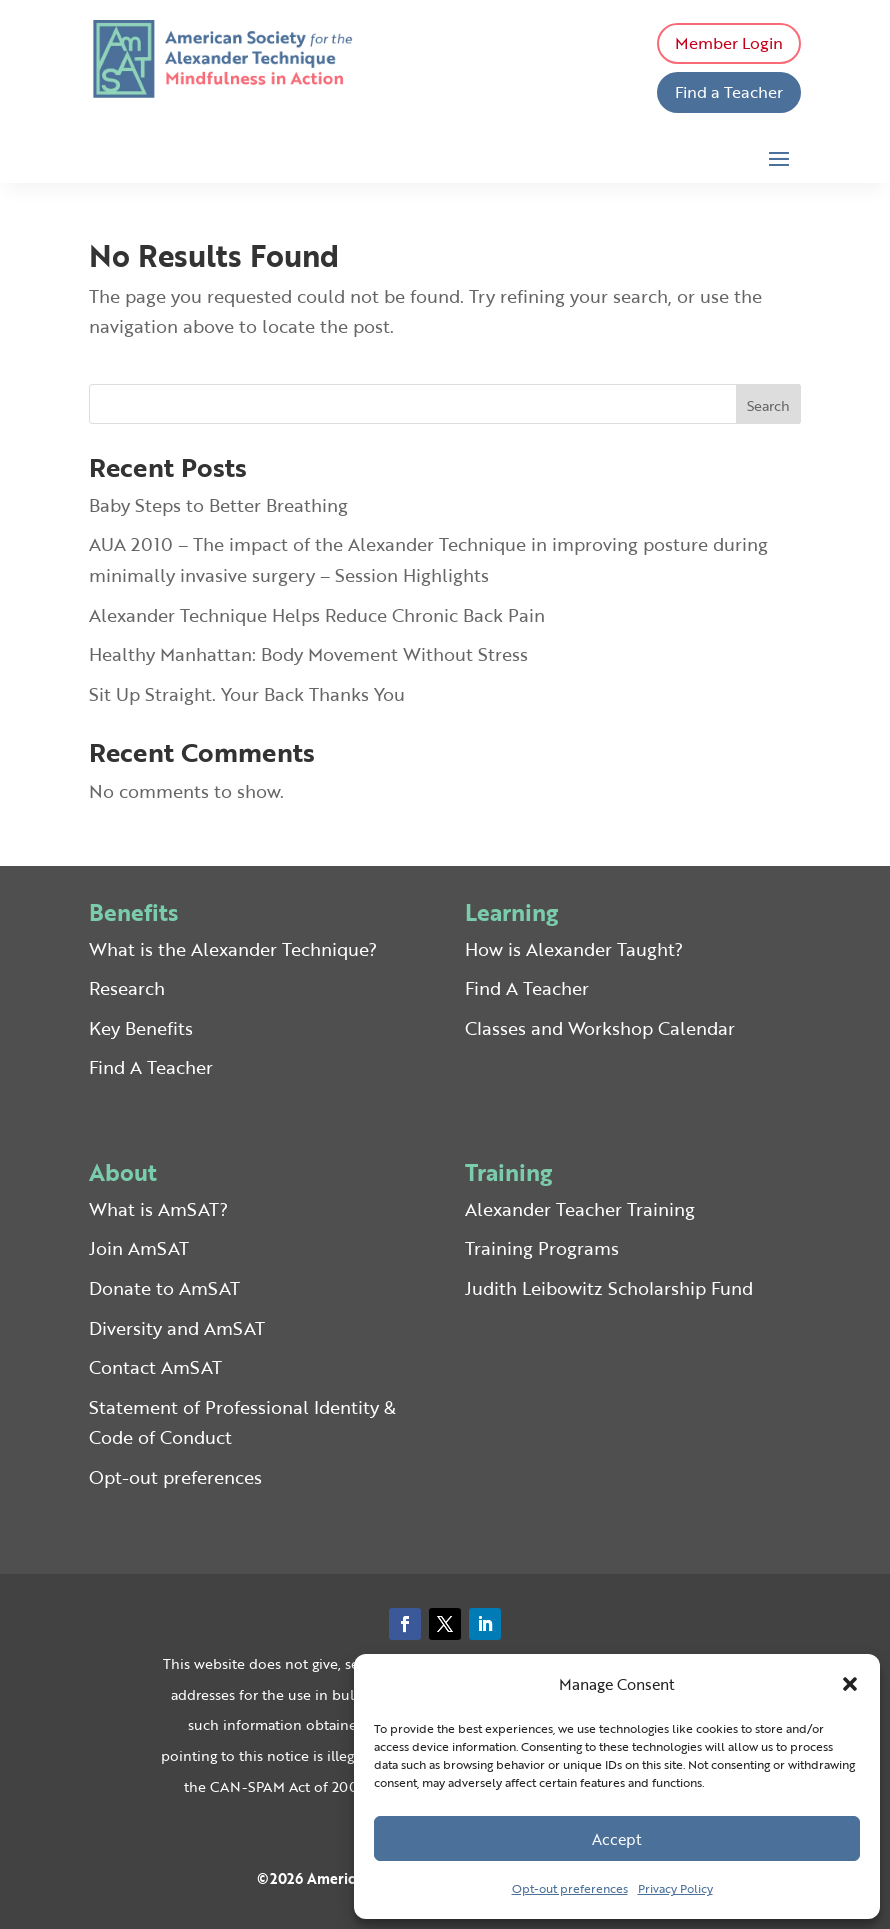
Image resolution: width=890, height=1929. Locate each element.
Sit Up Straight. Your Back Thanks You (247, 694)
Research (127, 988)
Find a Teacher (729, 92)
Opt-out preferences (570, 1888)
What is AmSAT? (158, 1209)
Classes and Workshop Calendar (600, 1028)
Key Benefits (141, 1028)
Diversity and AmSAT (177, 1328)
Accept (617, 1839)
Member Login (729, 43)
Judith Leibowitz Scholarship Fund (609, 1288)
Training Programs (542, 1248)
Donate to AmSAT (164, 1288)
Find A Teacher (151, 1067)
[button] (850, 1684)
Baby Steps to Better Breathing (218, 505)
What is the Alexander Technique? (233, 949)
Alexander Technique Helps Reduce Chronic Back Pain (317, 615)
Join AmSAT (139, 1248)
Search (768, 405)
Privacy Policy (675, 1888)
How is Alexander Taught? (574, 949)
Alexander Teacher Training (580, 1209)
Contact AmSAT (155, 1367)
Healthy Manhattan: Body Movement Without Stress (308, 654)
